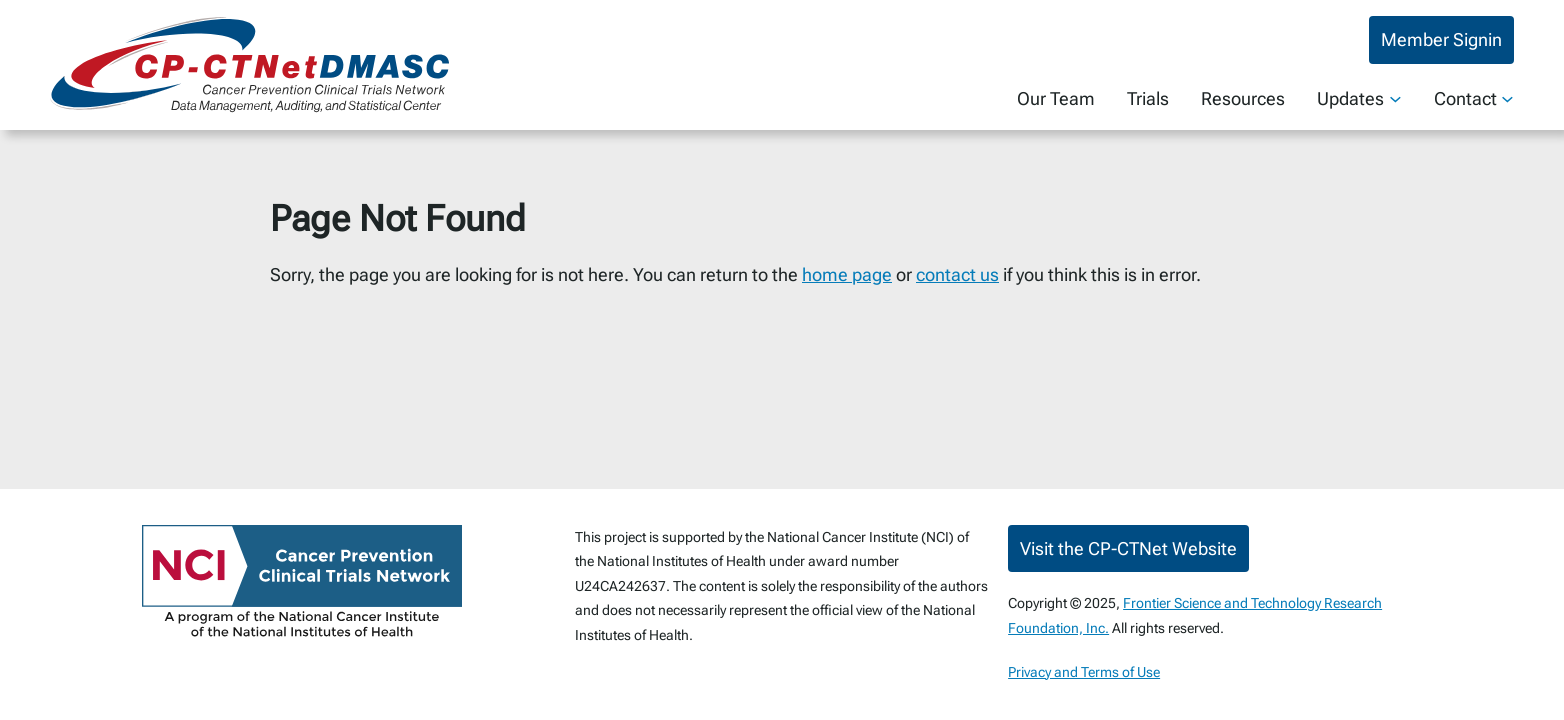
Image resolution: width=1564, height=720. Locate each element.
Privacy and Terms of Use (1084, 672)
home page (847, 274)
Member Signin (1441, 39)
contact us (957, 274)
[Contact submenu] (1507, 98)
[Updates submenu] (1395, 98)
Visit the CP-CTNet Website (1128, 548)
